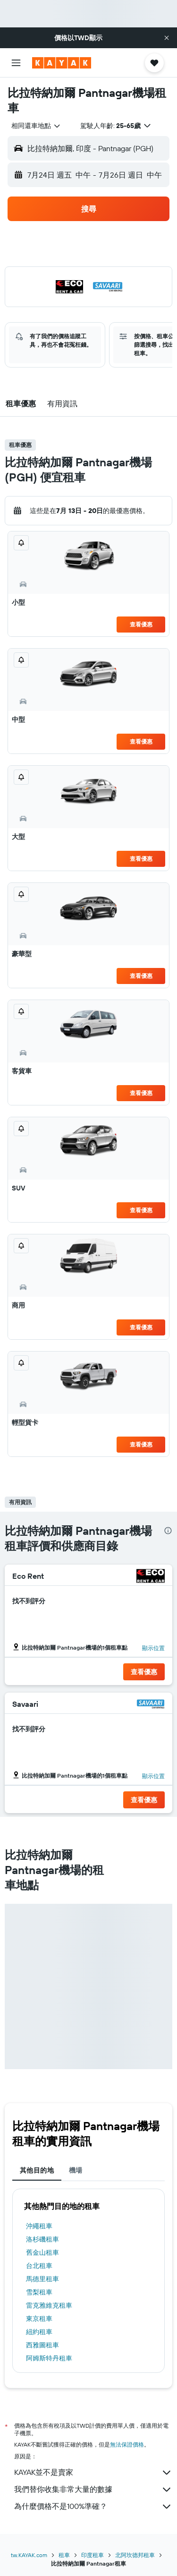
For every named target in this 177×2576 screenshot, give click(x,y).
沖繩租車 (39, 2226)
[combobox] (36, 125)
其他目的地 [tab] (37, 2170)
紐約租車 (39, 2332)
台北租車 (39, 2265)
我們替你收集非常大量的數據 (93, 2489)
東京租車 (39, 2318)
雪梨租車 (39, 2292)
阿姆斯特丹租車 (49, 2358)
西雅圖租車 (42, 2345)
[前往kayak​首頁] (61, 62)
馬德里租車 (42, 2279)
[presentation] (168, 1530)
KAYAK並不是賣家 (93, 2472)
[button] (166, 37)
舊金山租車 (42, 2252)
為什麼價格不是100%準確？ (93, 2506)
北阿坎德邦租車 (135, 2555)
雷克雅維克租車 (49, 2305)
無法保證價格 (127, 2444)
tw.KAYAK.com (29, 2555)
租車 (64, 2555)
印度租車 (92, 2555)
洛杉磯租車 (42, 2239)
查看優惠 (141, 624)
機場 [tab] (76, 2170)
